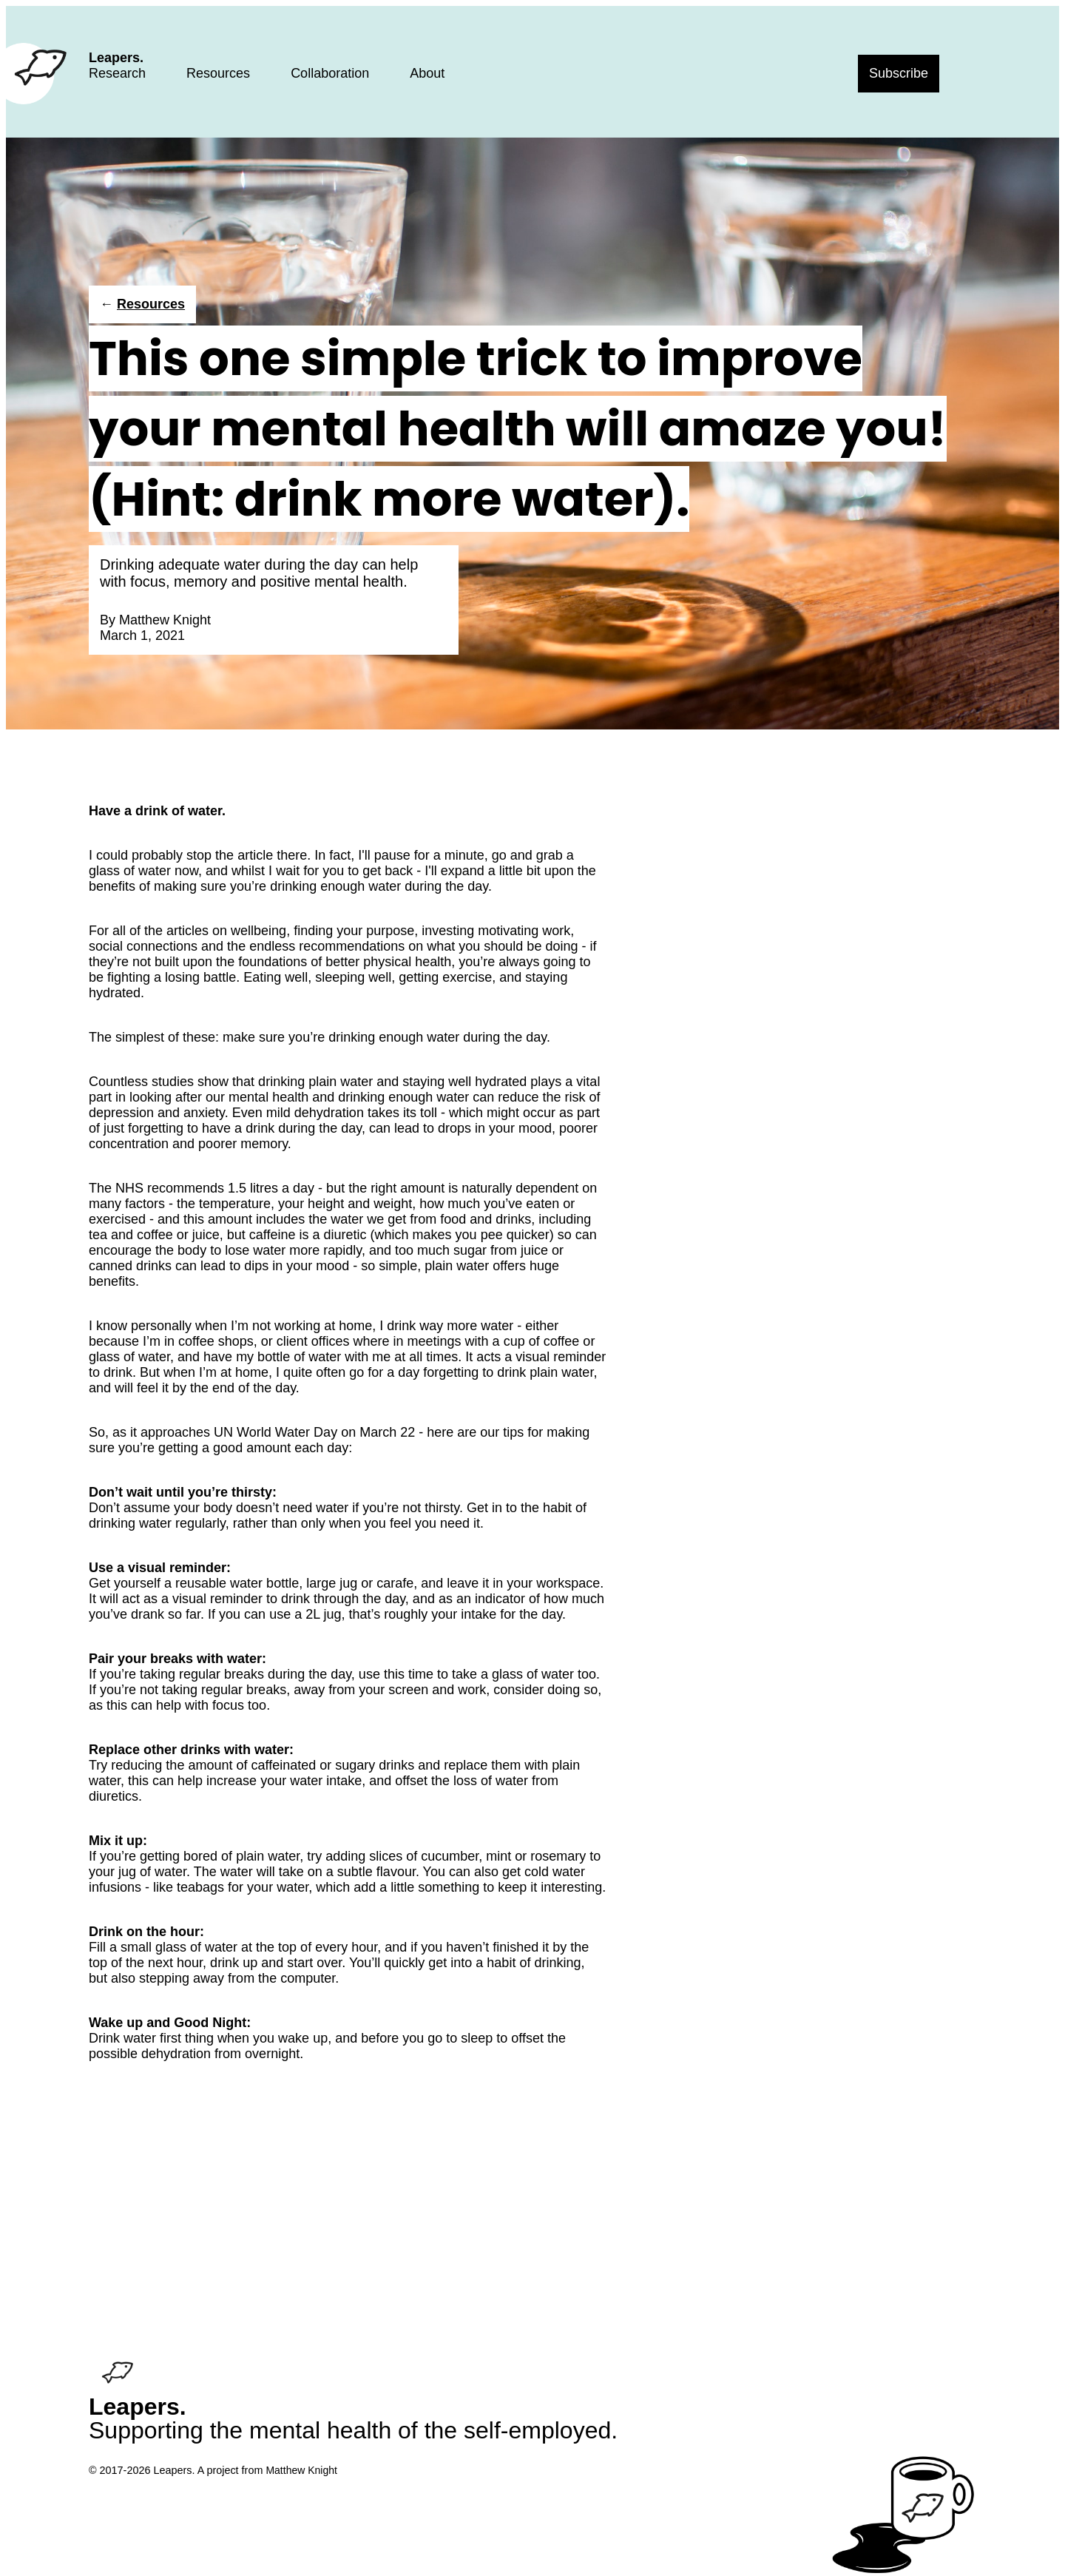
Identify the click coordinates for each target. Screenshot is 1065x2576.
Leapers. (116, 57)
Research (117, 73)
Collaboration (330, 73)
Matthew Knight (165, 620)
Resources (218, 73)
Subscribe (898, 73)
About (427, 73)
